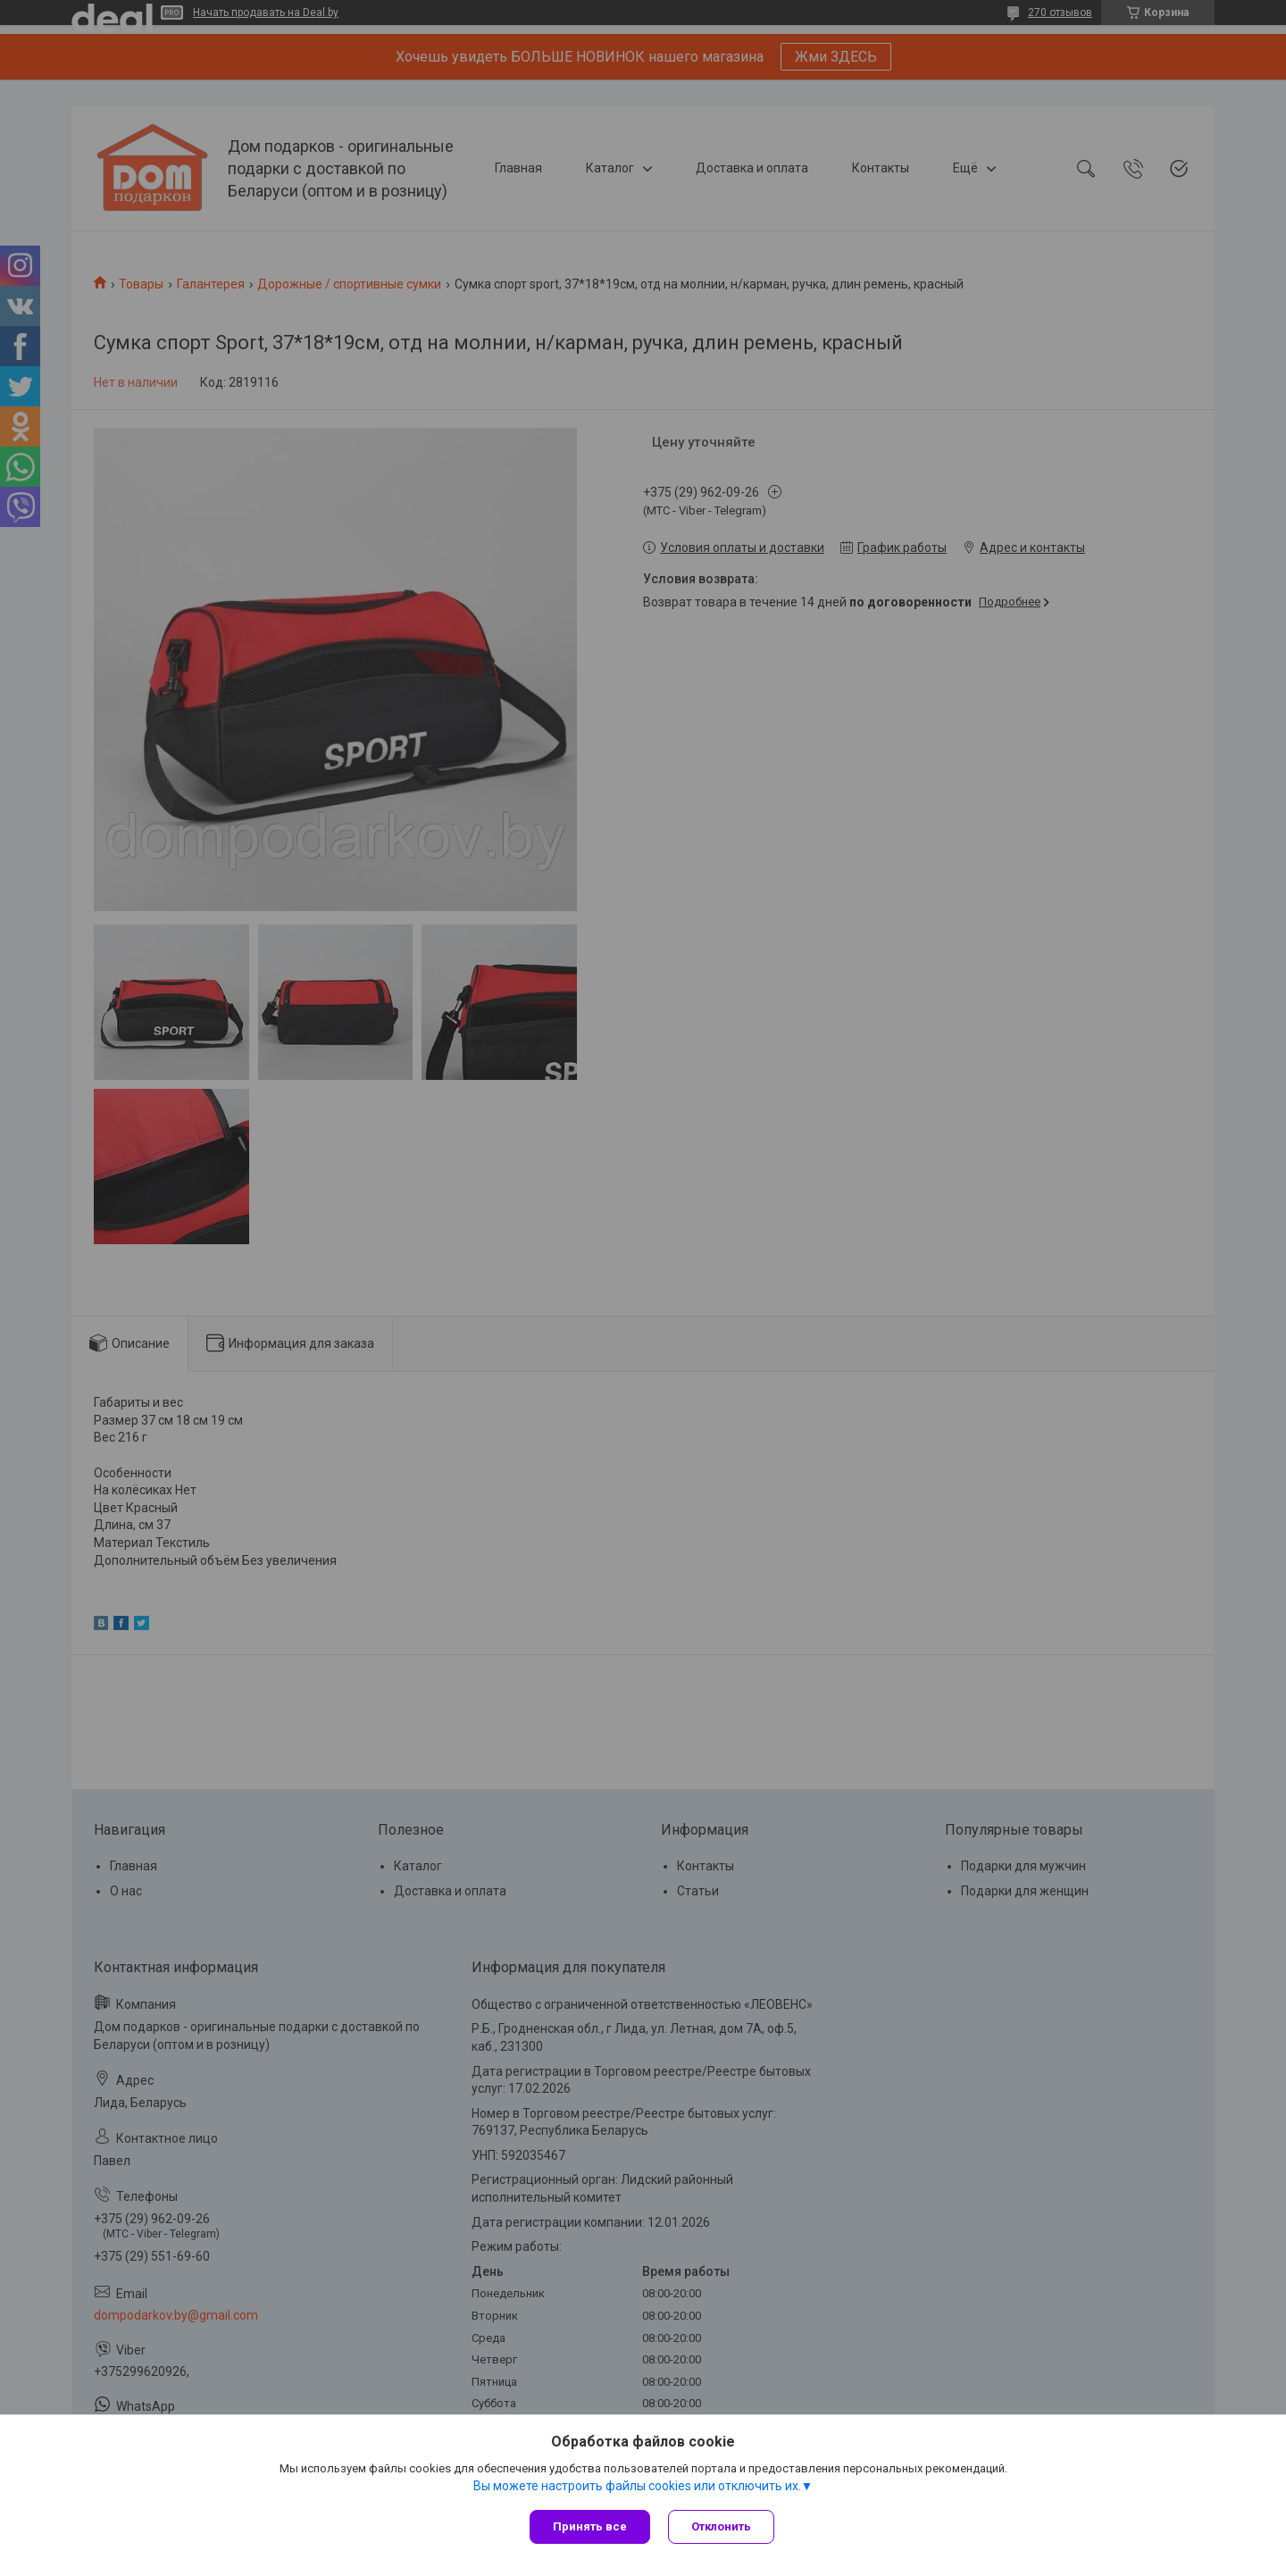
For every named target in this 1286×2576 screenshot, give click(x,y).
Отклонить (721, 2526)
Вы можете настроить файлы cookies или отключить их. (637, 2486)
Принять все (590, 2526)
